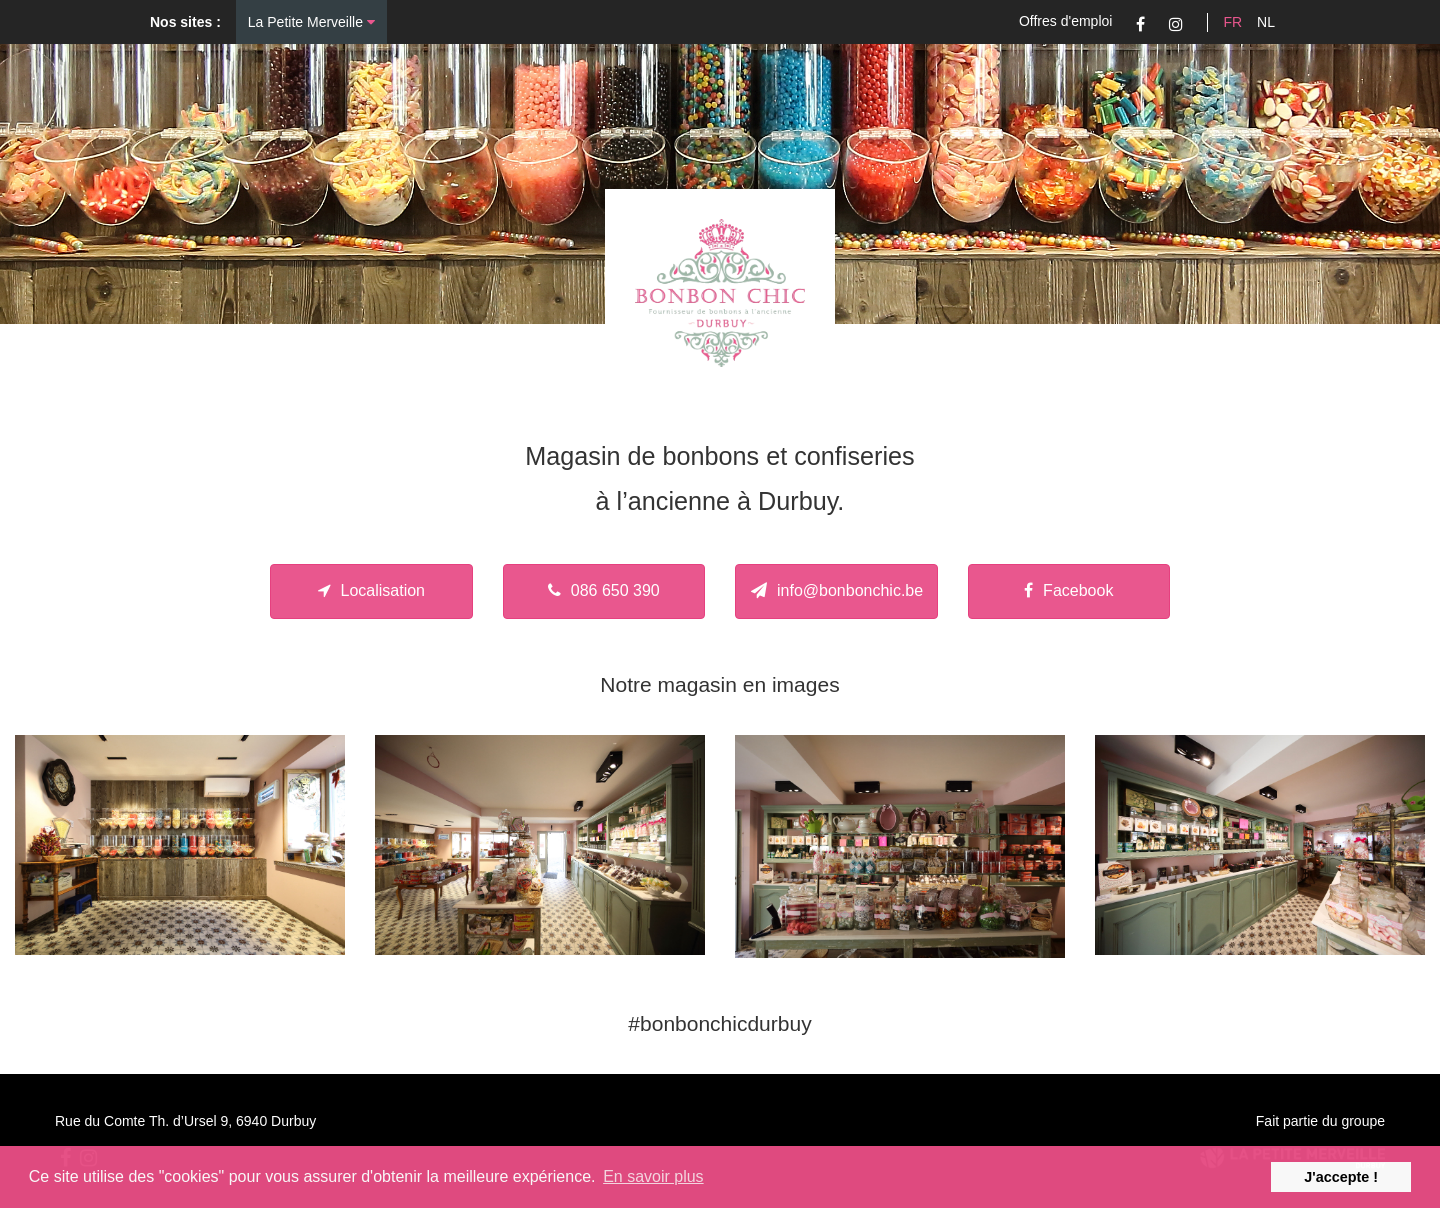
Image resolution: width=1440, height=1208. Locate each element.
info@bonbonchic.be (837, 590)
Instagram (1176, 24)
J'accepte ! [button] (1341, 1177)
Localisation (372, 590)
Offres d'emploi (1065, 21)
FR (1232, 22)
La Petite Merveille (311, 22)
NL (1266, 22)
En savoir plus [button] (653, 1176)
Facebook (1140, 24)
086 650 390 (604, 590)
